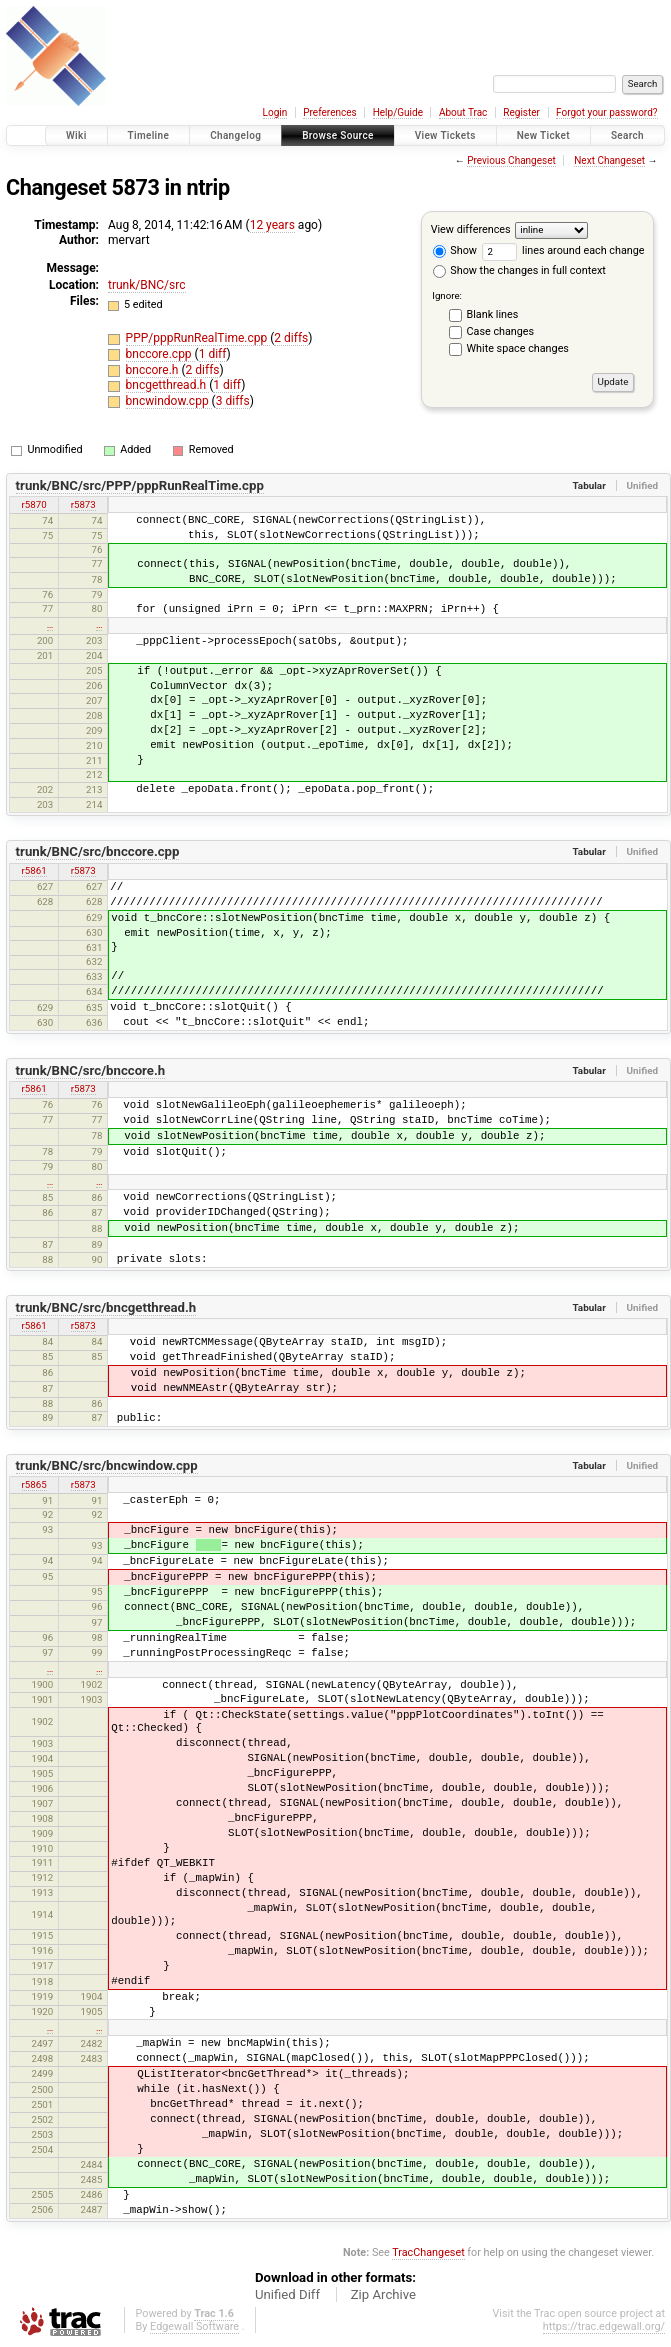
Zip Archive (383, 2294)
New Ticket (543, 135)
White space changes (518, 348)
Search (627, 135)
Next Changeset (609, 160)
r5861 (34, 870)
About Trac (463, 112)
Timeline (149, 135)
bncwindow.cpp (169, 401)
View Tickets (445, 135)
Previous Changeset (511, 160)
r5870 (34, 504)
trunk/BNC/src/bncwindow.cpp (107, 1465)
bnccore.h (154, 370)
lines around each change (563, 250)
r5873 (83, 504)
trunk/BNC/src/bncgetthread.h (106, 1307)
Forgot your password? (607, 112)
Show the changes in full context (519, 270)
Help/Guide (398, 112)
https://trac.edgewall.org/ (604, 2326)
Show (455, 250)
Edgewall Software (194, 2326)
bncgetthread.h (168, 385)
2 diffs (291, 338)
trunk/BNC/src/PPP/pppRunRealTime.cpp (140, 485)
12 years (272, 225)
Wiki (76, 135)
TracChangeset (428, 2252)
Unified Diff (287, 2294)
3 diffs (233, 401)
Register (521, 112)
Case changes (501, 331)
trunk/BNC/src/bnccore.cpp (98, 851)
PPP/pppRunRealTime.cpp (198, 338)
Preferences (329, 112)
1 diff (213, 354)
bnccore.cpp (160, 354)
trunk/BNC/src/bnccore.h (91, 1070)
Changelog (235, 135)
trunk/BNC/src (147, 285)
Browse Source (338, 135)
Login (275, 112)
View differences (471, 229)
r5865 (34, 1484)
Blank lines (493, 314)
